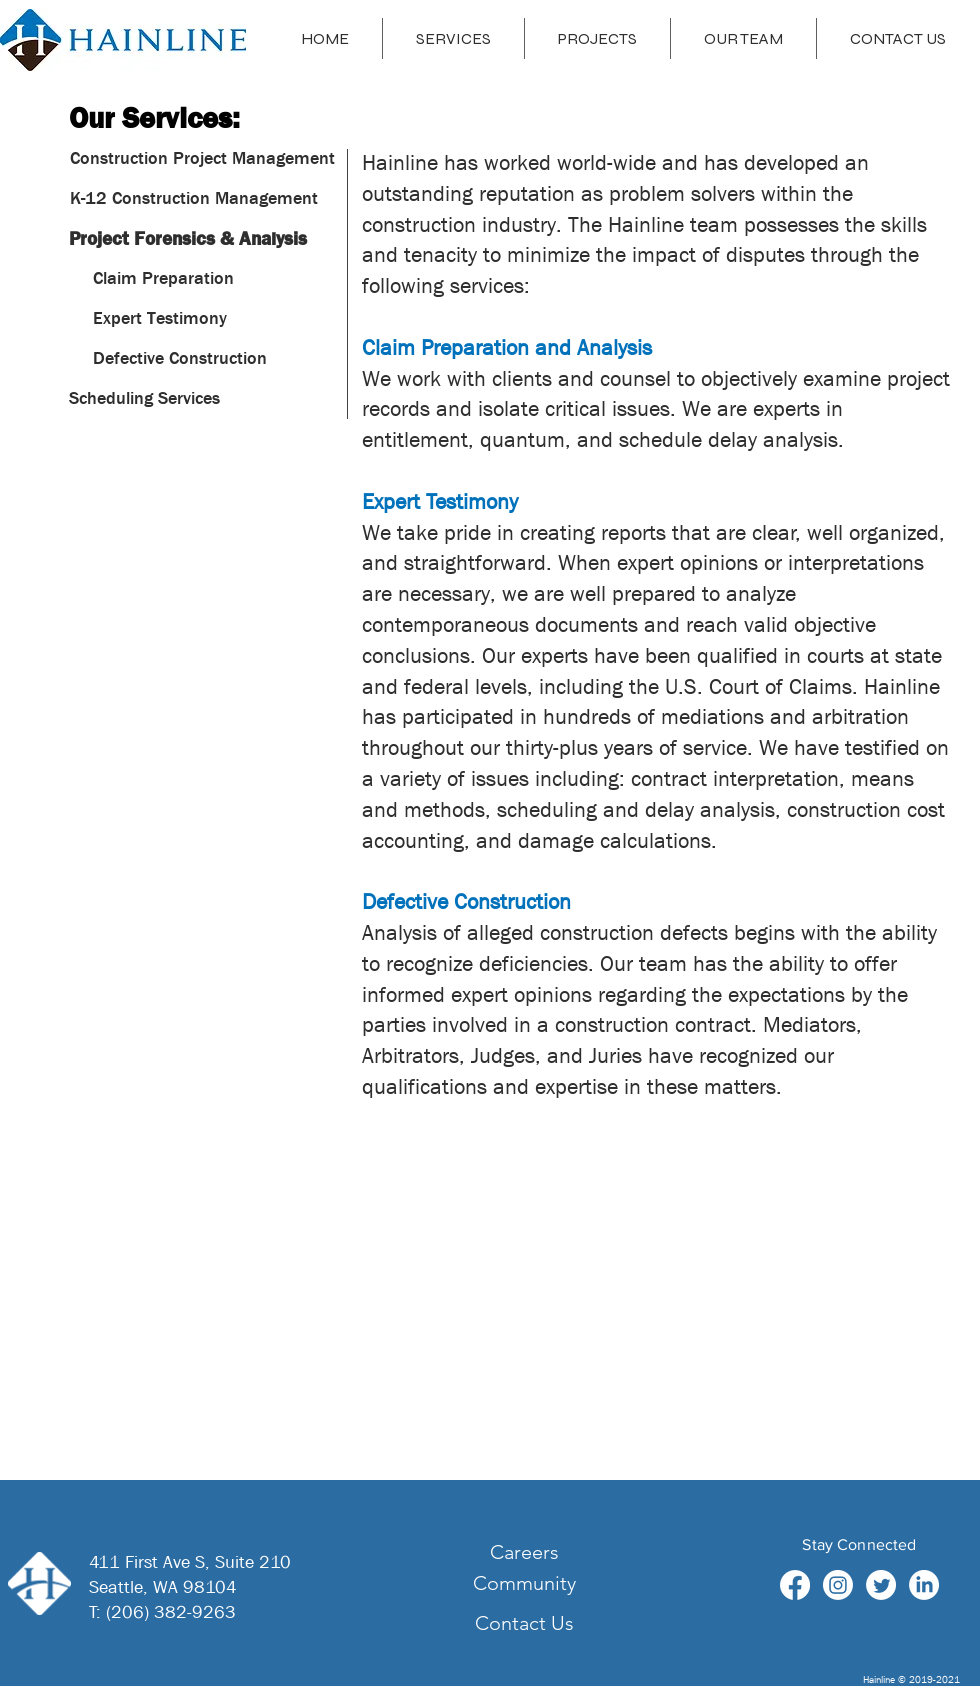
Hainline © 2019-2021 (911, 1679)
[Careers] (524, 1552)
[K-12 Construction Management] (194, 199)
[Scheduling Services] (144, 399)
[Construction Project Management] (202, 159)
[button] (168, 279)
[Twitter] (881, 1585)
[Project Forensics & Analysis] (188, 239)
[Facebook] (795, 1585)
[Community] (524, 1583)
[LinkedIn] (924, 1585)
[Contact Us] (524, 1623)
